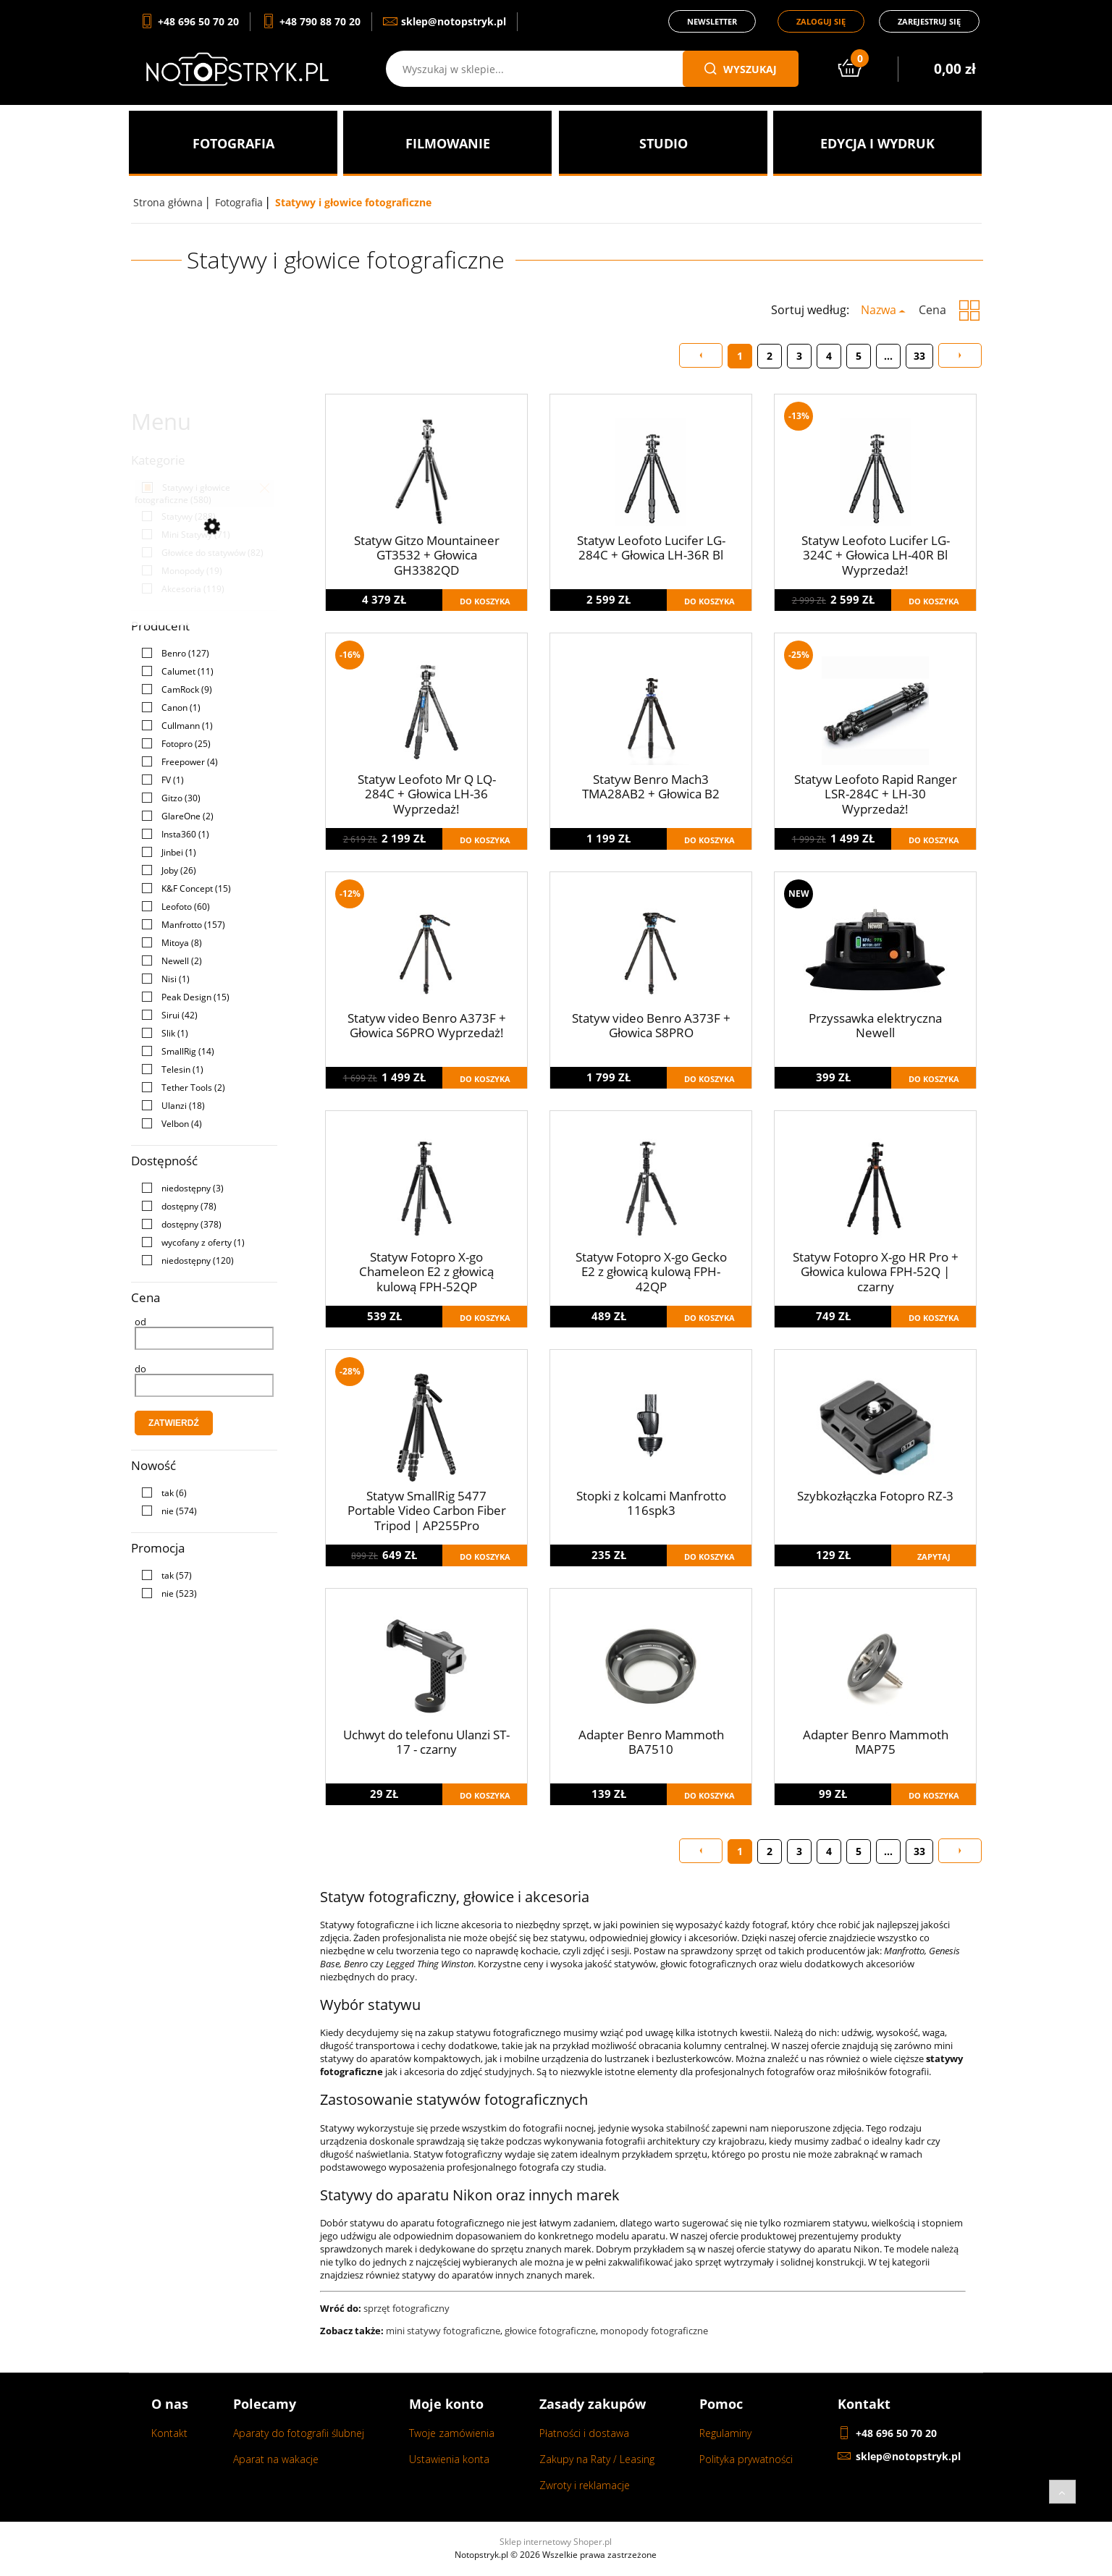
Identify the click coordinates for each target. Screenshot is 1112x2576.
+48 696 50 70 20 (896, 2433)
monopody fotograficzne (654, 2330)
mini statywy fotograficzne (443, 2330)
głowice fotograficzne (550, 2330)
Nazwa (878, 309)
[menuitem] (233, 143)
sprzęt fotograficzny (406, 2308)
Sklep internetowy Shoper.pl (556, 2541)
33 (919, 356)
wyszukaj (740, 69)
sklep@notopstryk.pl (908, 2456)
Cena (932, 310)
